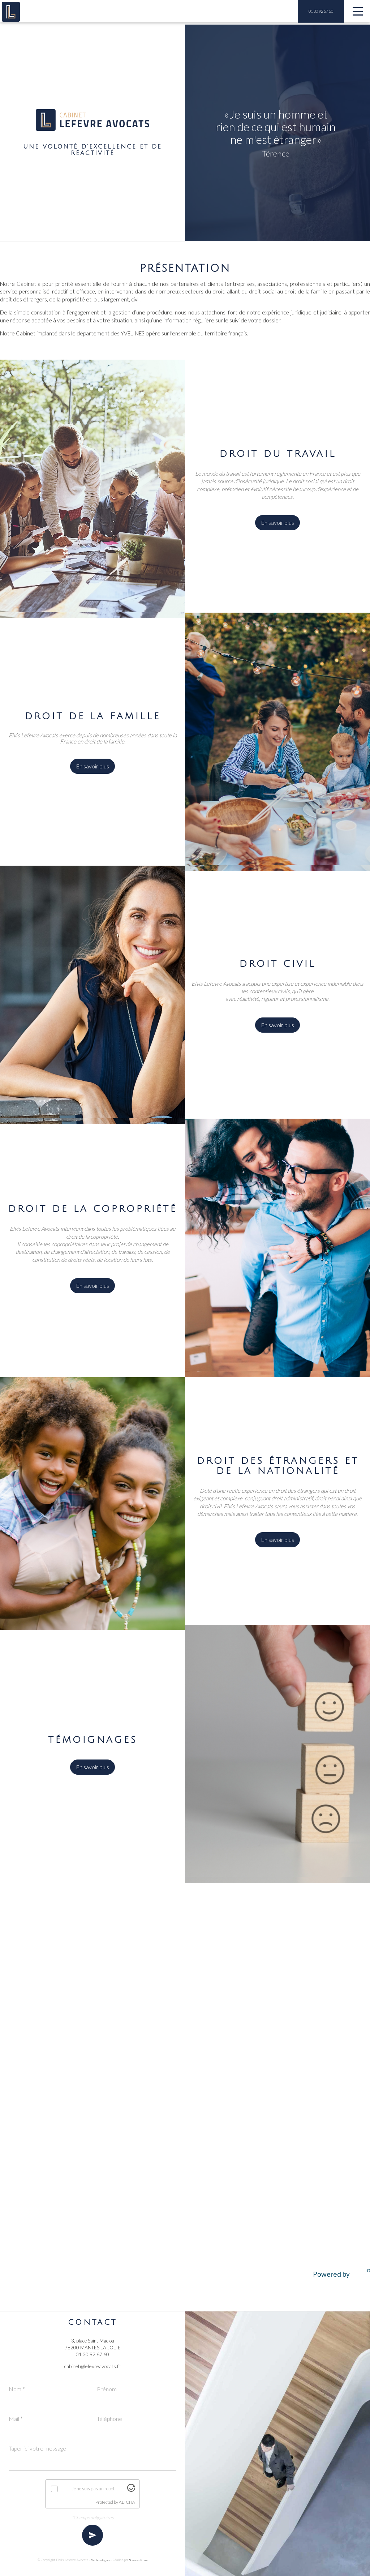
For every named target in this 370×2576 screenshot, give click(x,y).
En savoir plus (277, 526)
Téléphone (109, 2417)
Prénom (107, 2387)
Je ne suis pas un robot (93, 2489)
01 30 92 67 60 (321, 11)
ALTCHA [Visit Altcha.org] (127, 2502)
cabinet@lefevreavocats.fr (92, 2364)
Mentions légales (99, 2561)
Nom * (17, 2387)
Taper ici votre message (37, 2447)
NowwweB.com (146, 2561)
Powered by (341, 2276)
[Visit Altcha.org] (131, 2490)
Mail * (16, 2417)
